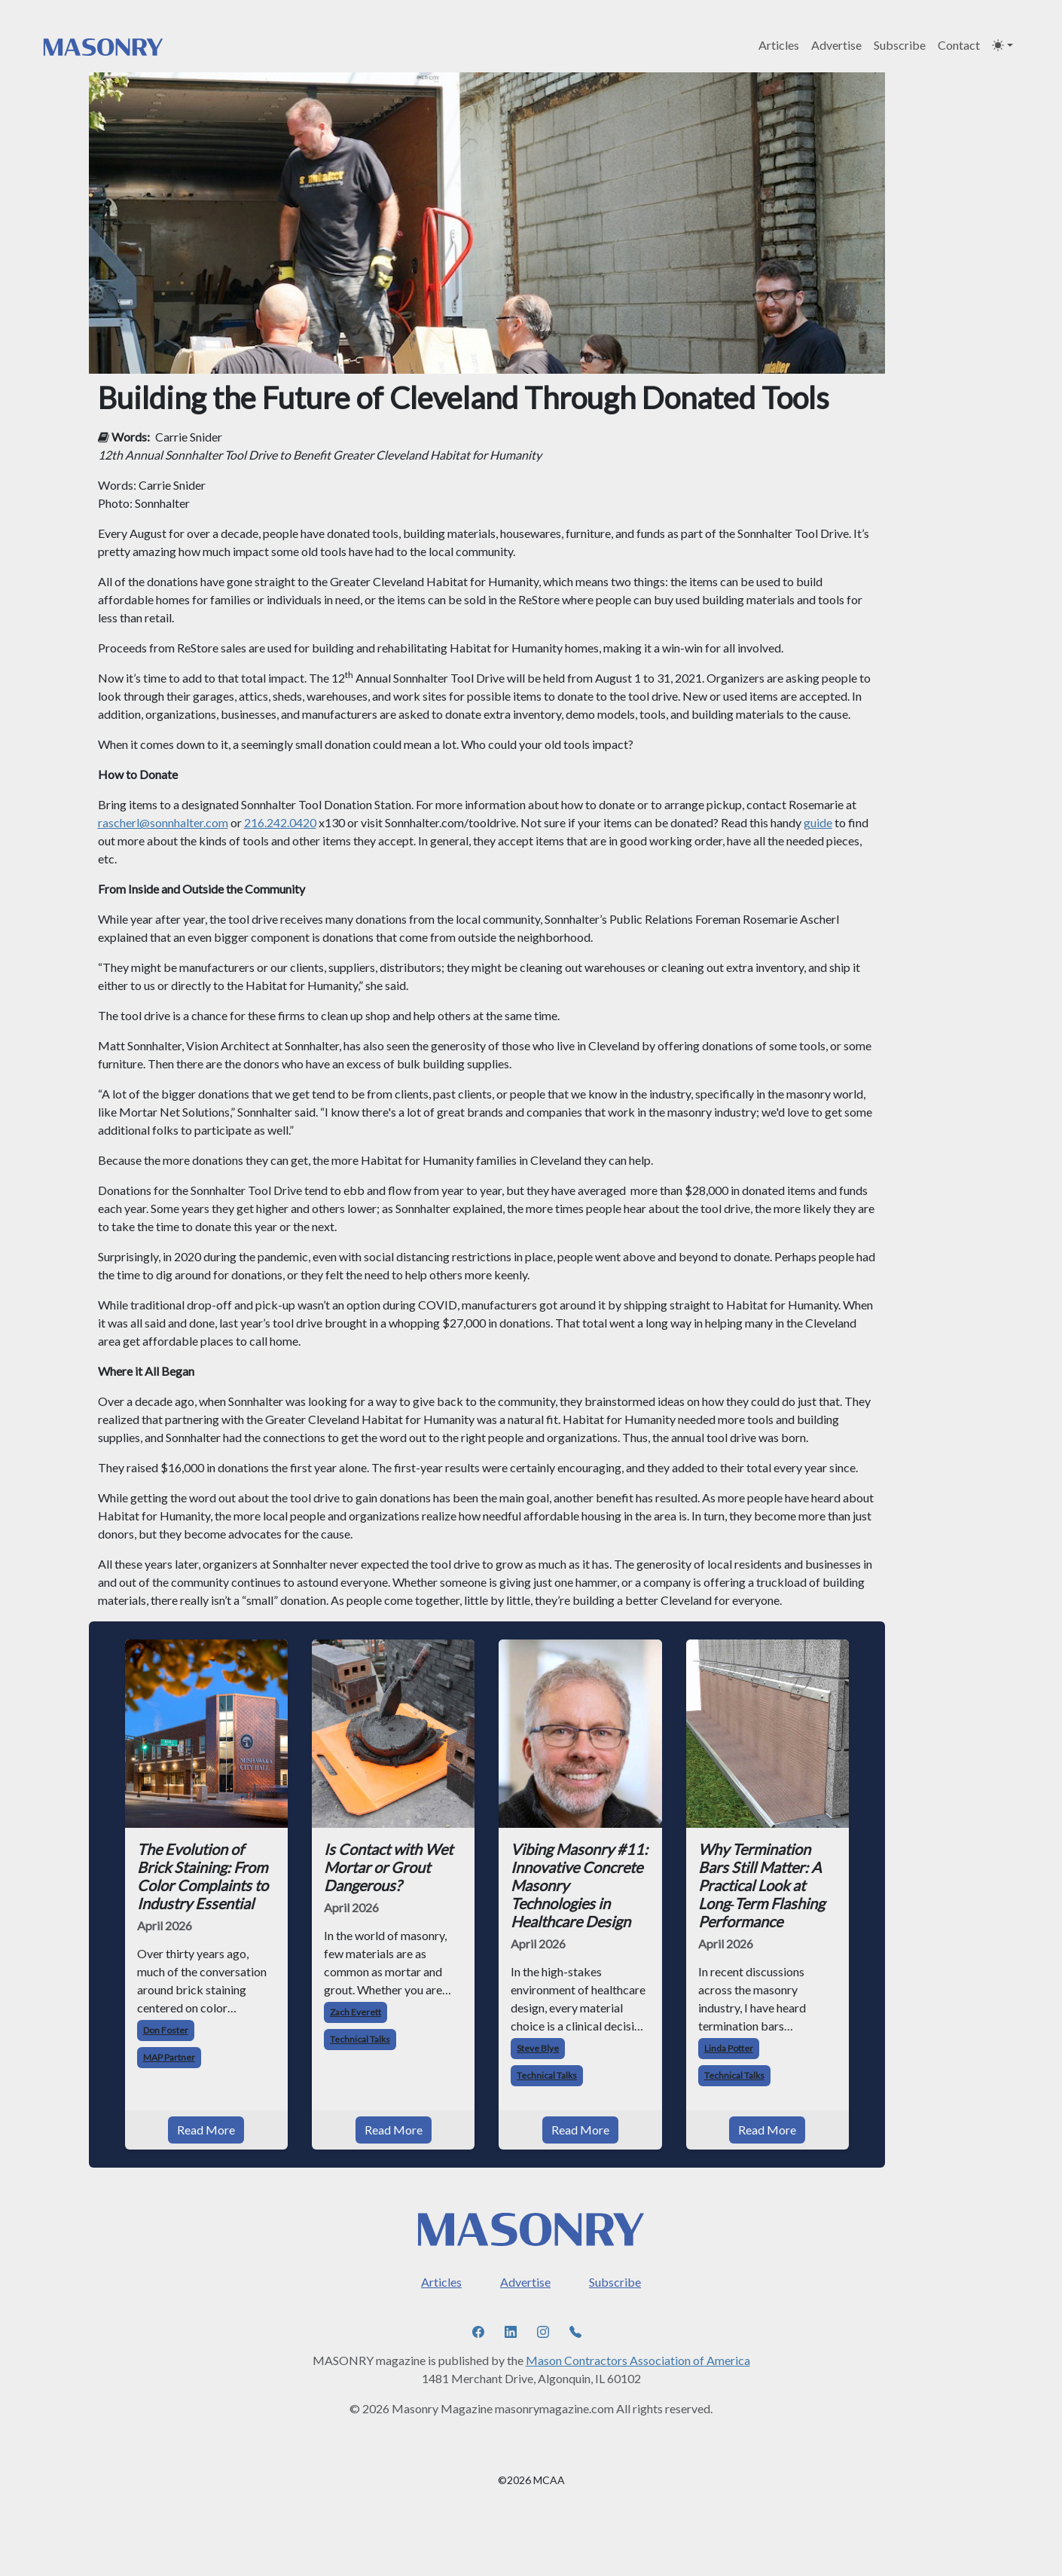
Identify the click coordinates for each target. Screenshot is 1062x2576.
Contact (959, 45)
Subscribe (900, 45)
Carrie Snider (188, 436)
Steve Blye (538, 2048)
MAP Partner (169, 2057)
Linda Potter (728, 2048)
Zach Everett (355, 2012)
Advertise (836, 45)
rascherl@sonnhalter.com (163, 822)
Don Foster (165, 2030)
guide (818, 822)
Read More (206, 2129)
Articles (778, 45)
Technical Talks (360, 2039)
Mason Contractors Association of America (638, 2360)
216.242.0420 (280, 822)
